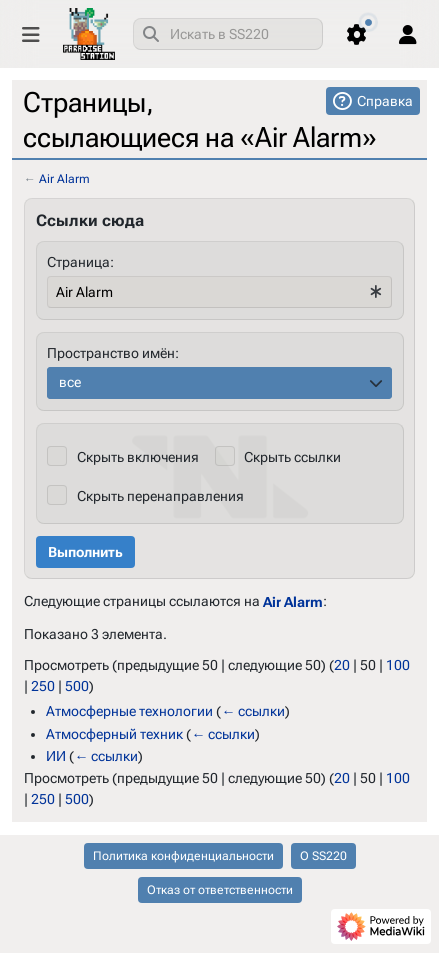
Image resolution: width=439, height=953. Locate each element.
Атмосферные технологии (129, 711)
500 (77, 686)
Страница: (80, 262)
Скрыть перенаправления (160, 496)
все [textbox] (70, 382)
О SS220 (323, 856)
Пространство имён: (113, 353)
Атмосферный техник (114, 733)
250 (43, 686)
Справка (385, 101)
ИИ (56, 756)
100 (398, 665)
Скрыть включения (138, 457)
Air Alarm (64, 179)
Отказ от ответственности (220, 890)
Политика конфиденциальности (183, 856)
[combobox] (228, 34)
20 (342, 665)
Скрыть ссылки (292, 457)
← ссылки (253, 711)
